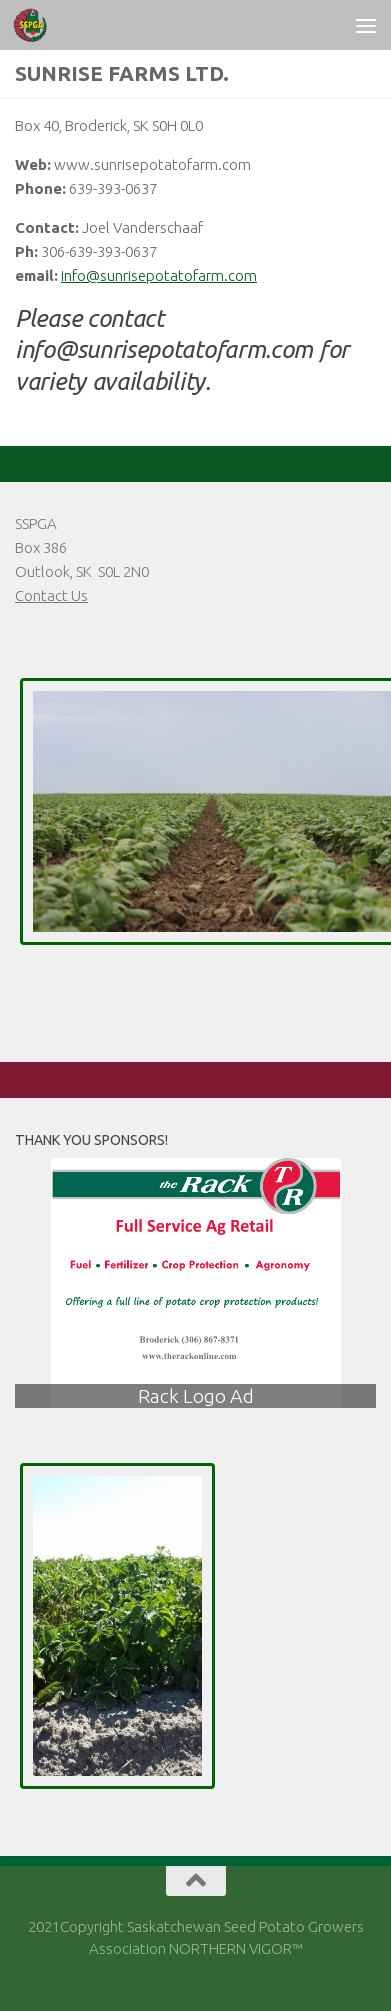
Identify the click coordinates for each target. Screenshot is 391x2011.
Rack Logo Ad (196, 1396)
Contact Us (51, 595)
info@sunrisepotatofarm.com (159, 275)
